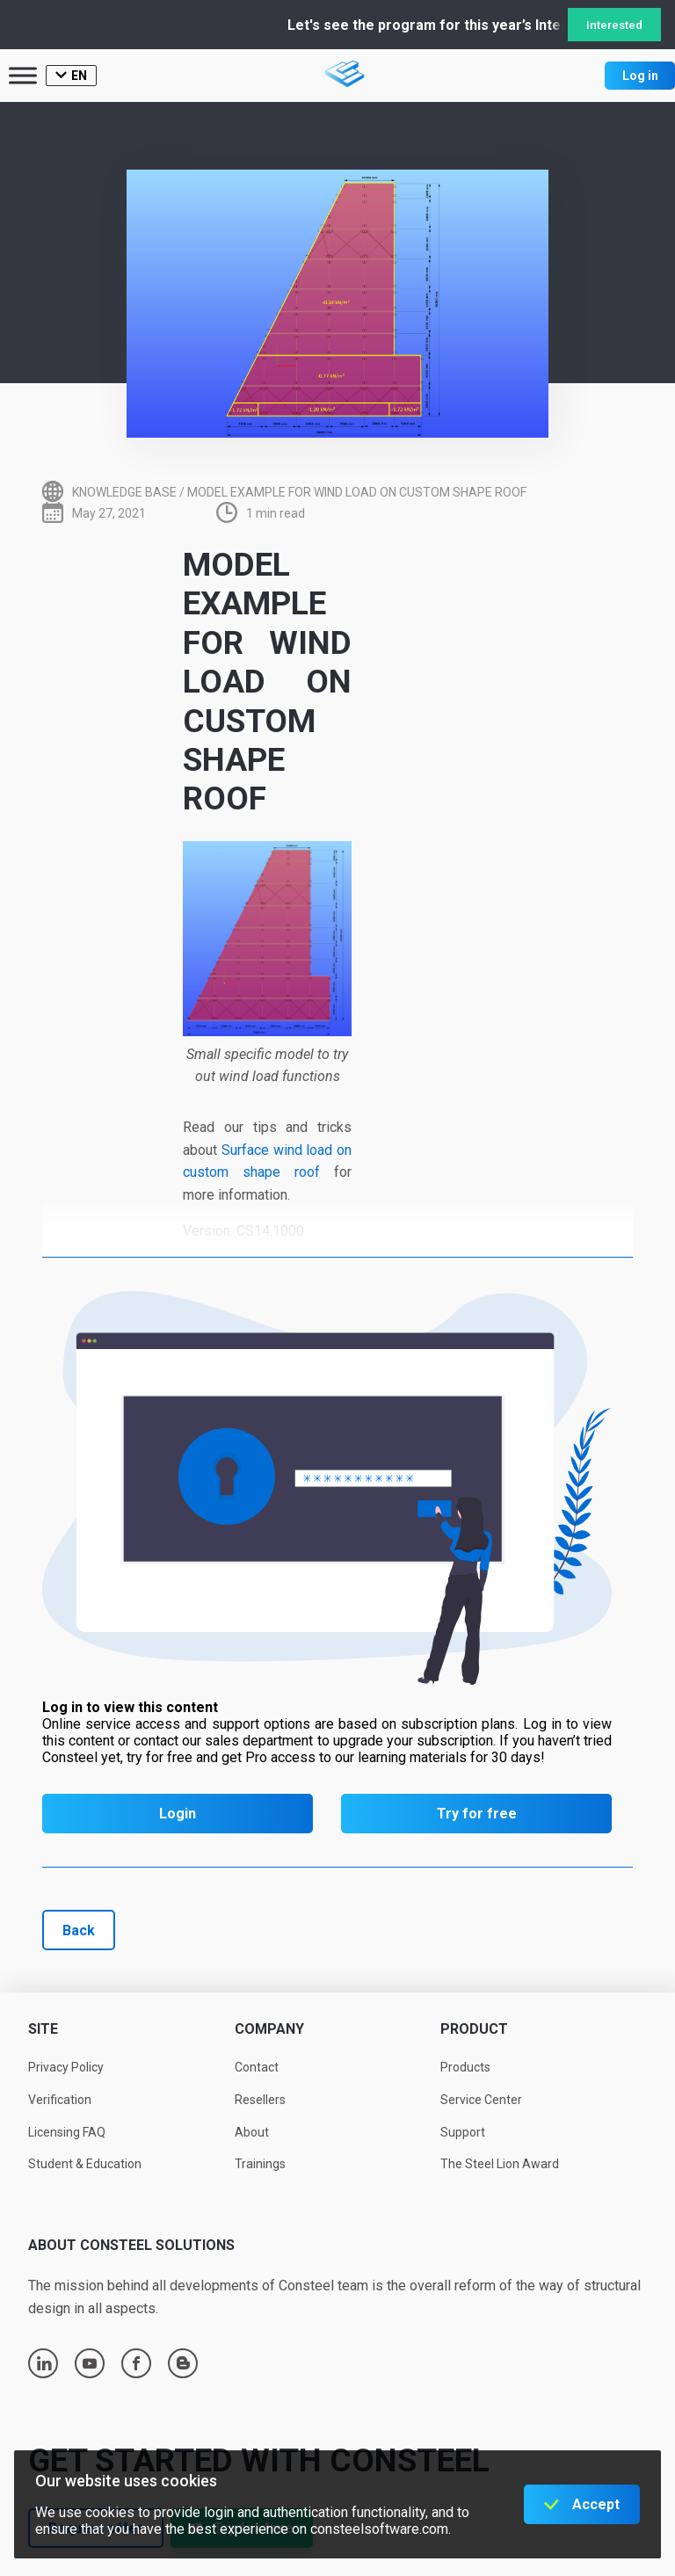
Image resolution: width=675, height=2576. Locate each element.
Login (177, 1813)
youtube (90, 2363)
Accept (596, 2504)
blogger (183, 2363)
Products (465, 2067)
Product (474, 2029)
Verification (59, 2100)
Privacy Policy (66, 2067)
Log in (640, 76)
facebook (136, 2363)
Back (78, 1930)
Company (269, 2029)
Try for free (477, 1813)
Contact (257, 2067)
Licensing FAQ (66, 2132)
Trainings (260, 2164)
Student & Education (85, 2164)
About (252, 2132)
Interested (614, 25)
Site (43, 2029)
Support (462, 2132)
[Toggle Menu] (23, 75)
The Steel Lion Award (499, 2164)
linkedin (44, 2363)
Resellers (260, 2100)
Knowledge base (124, 492)
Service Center (481, 2100)
